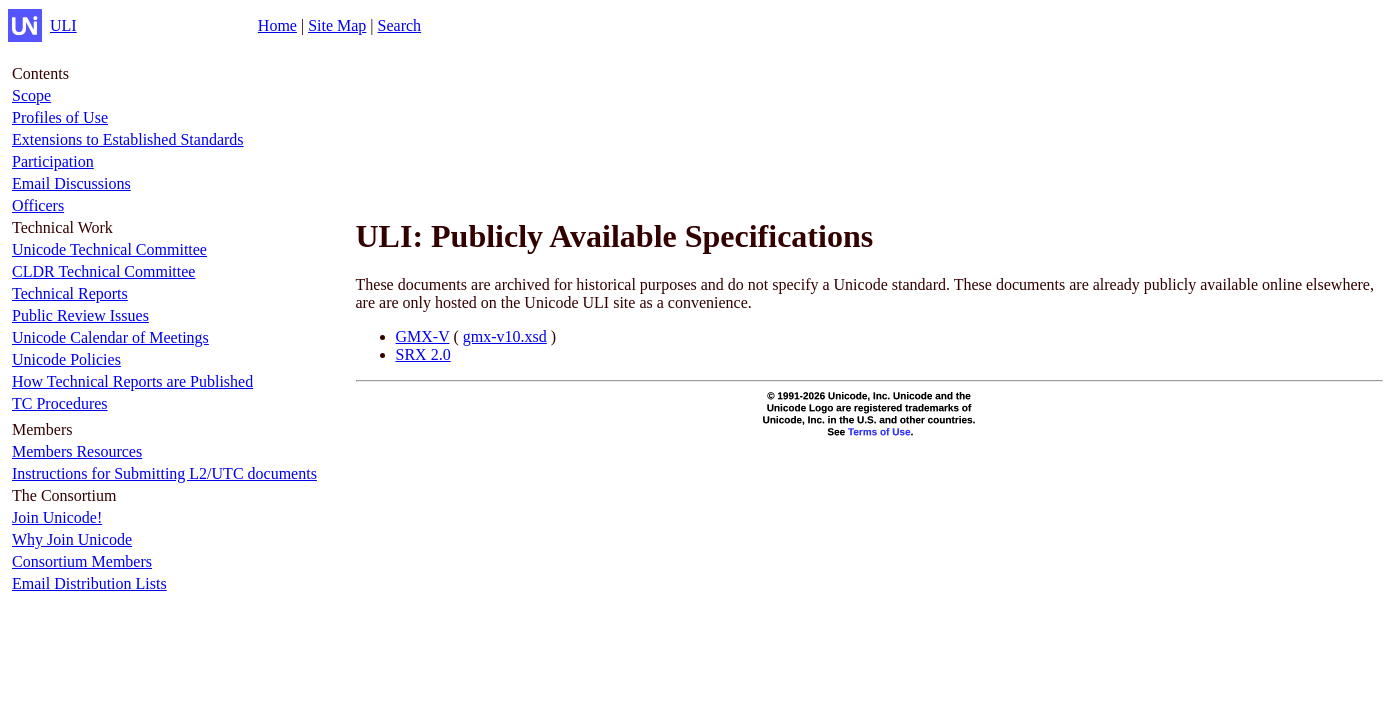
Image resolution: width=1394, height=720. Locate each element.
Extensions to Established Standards (128, 139)
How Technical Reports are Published (132, 381)
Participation (53, 161)
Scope (31, 95)
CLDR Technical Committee (103, 271)
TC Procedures (60, 403)
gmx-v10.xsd (505, 336)
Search (400, 25)
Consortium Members (82, 561)
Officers (38, 205)
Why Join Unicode (72, 539)
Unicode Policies (66, 359)
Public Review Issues (80, 315)
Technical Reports (70, 293)
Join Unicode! (57, 517)
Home (277, 25)
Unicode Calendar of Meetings (110, 337)
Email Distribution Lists (89, 583)
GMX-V (423, 336)
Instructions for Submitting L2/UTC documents (164, 473)
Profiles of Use (60, 117)
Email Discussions (71, 183)
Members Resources (77, 451)
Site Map (337, 25)
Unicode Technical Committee (109, 249)
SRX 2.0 (423, 354)
